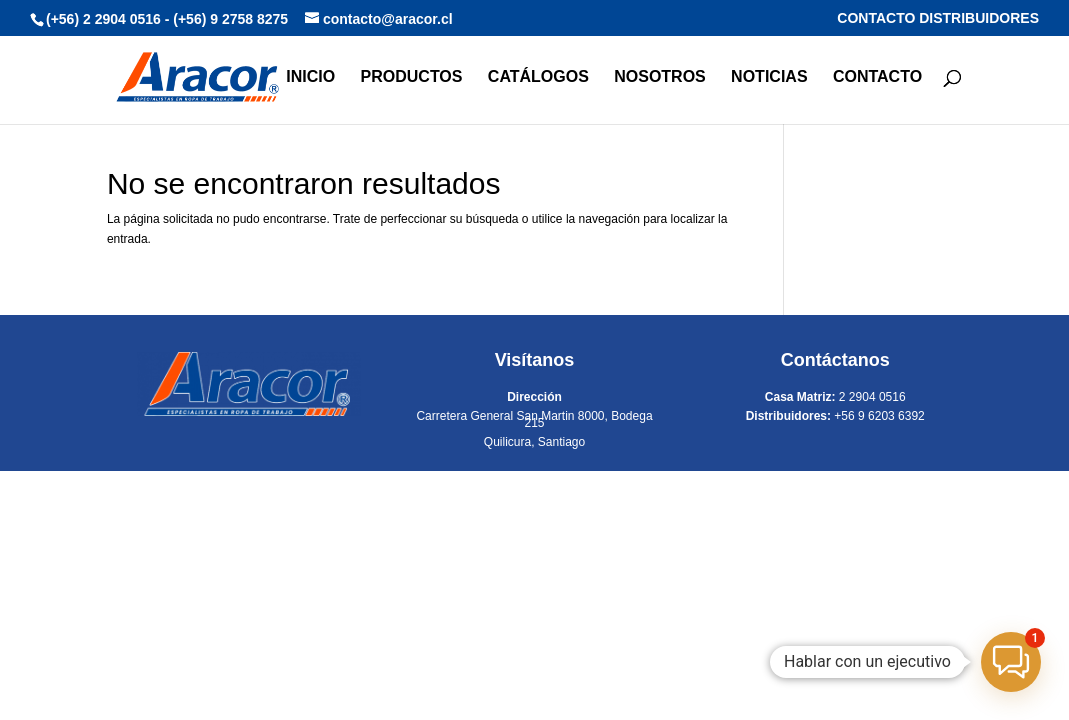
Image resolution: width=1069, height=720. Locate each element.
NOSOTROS (660, 77)
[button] (1011, 662)
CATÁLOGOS (538, 77)
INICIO (310, 77)
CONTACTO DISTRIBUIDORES (938, 18)
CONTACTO (877, 77)
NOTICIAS (769, 77)
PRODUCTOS (412, 77)
